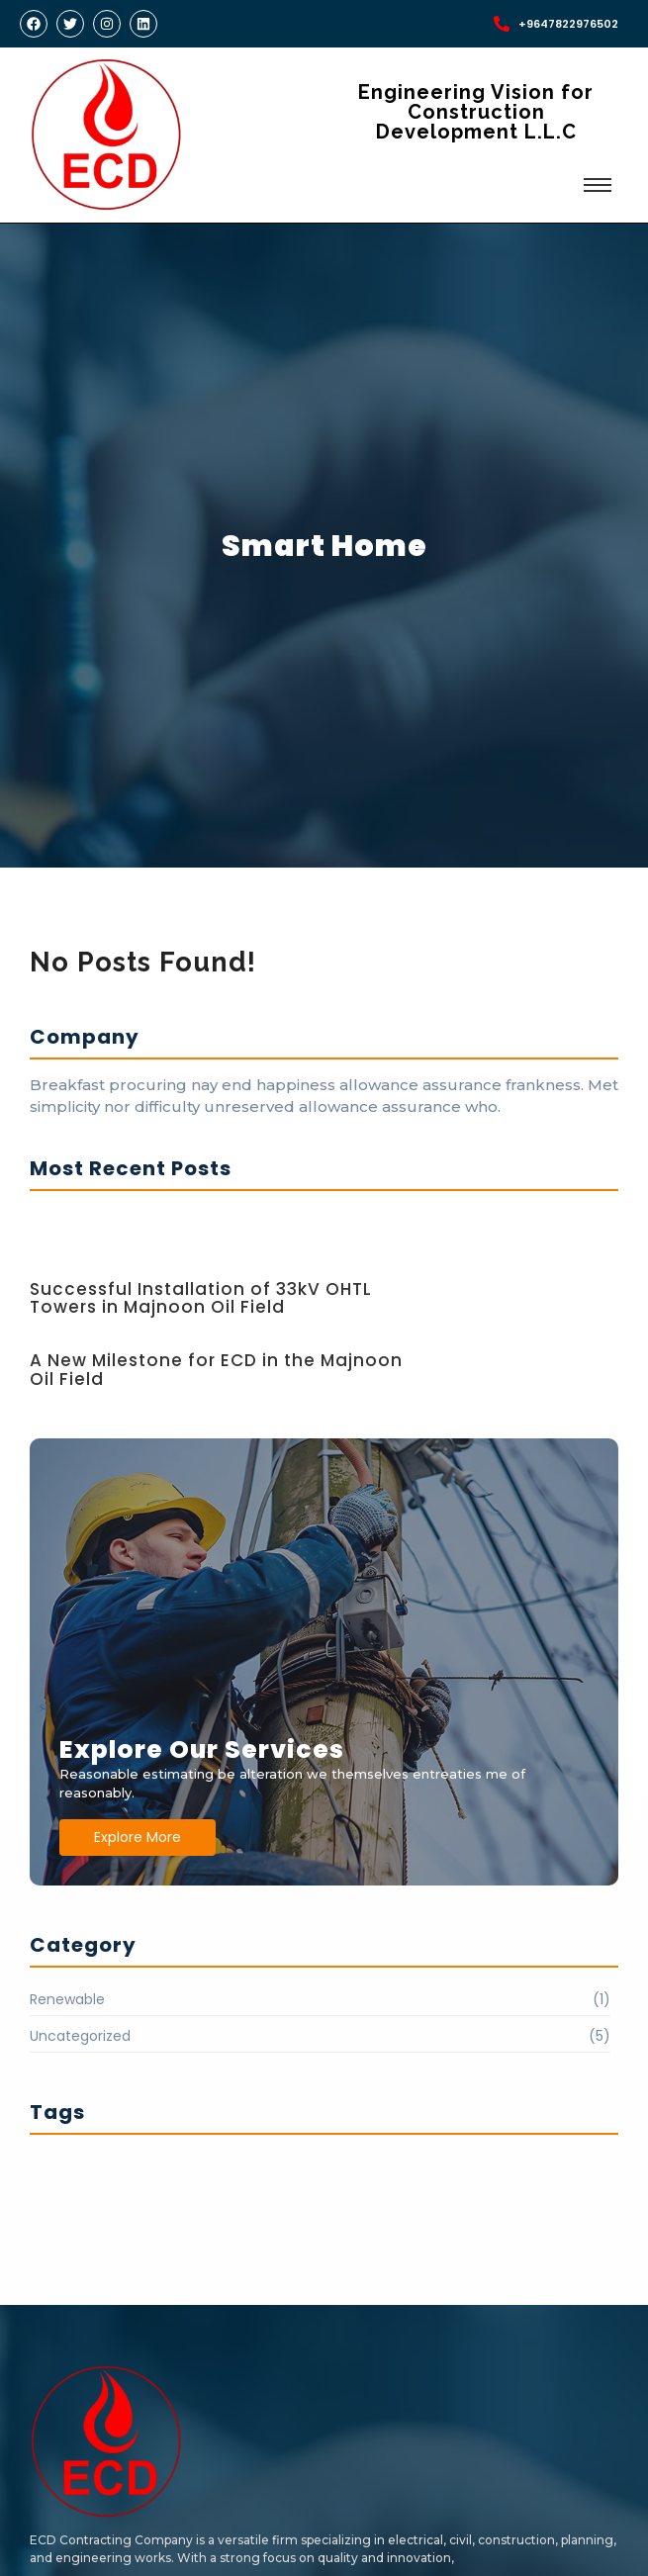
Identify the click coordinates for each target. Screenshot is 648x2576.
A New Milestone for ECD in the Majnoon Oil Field (216, 1369)
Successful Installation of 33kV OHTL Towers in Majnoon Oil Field (201, 1298)
